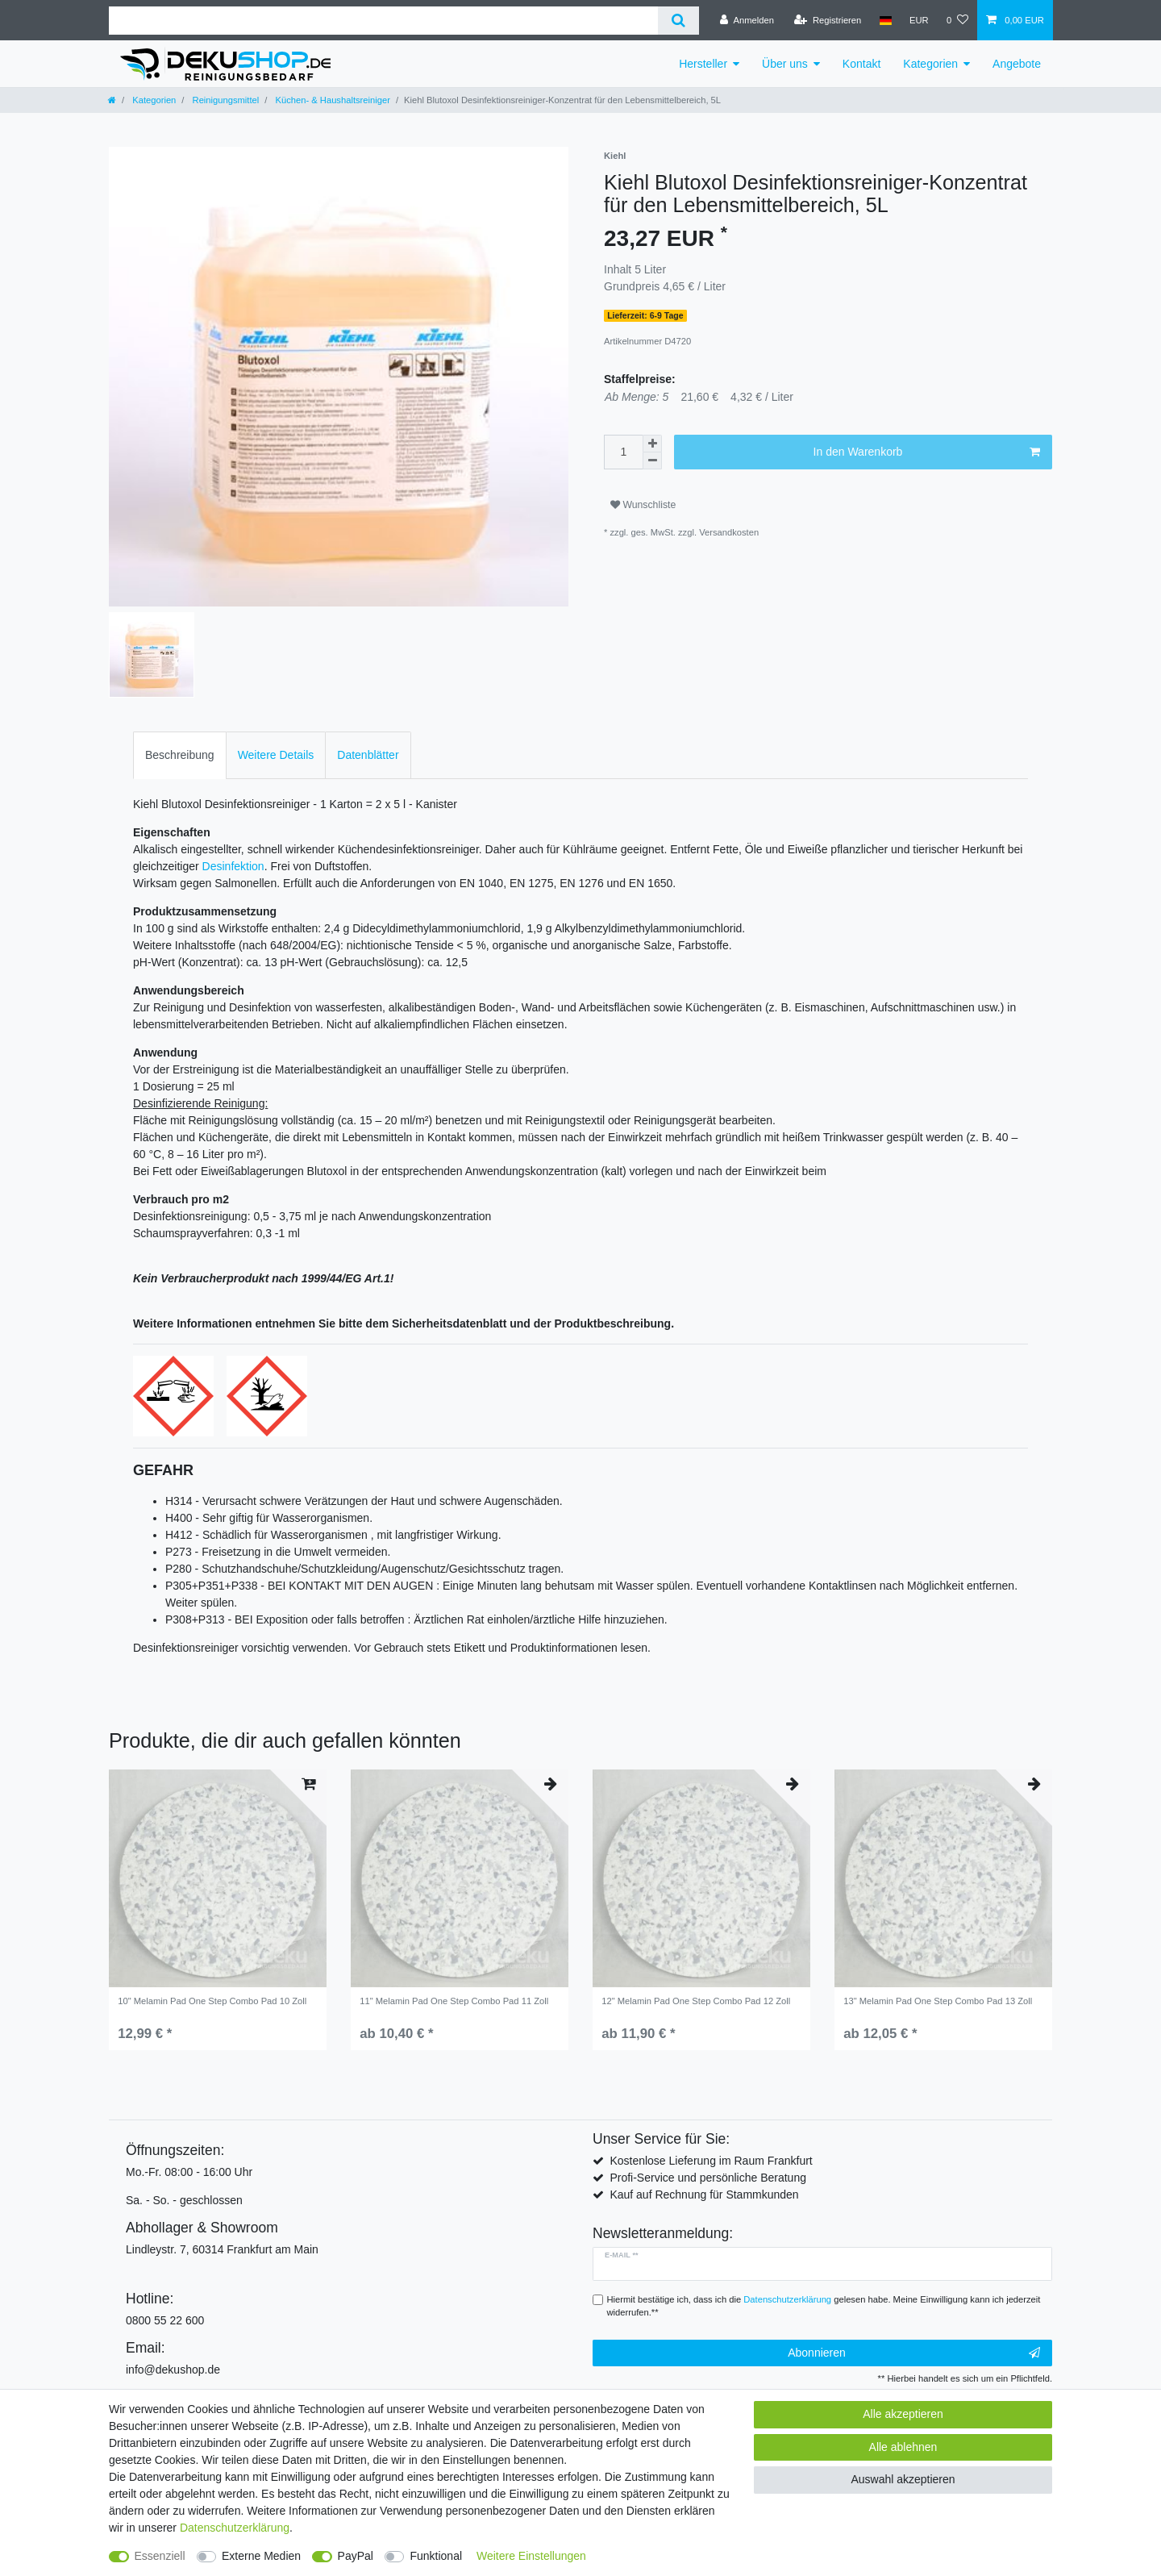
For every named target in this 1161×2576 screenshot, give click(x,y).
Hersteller (703, 63)
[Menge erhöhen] (652, 443)
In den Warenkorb (927, 452)
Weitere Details (276, 754)
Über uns (785, 63)
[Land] (885, 20)
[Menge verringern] (652, 460)
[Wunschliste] (957, 20)
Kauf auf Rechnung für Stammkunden (704, 2194)
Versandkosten (729, 532)
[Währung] (919, 20)
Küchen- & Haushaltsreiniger (331, 100)
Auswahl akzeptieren (903, 2479)
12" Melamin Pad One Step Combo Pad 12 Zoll (695, 2001)
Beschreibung (179, 754)
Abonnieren (914, 2353)
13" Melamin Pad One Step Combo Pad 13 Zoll (937, 2001)
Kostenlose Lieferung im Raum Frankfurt (711, 2160)
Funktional (436, 2555)
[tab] (180, 755)
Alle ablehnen (903, 2447)
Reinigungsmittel (224, 100)
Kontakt (861, 63)
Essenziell (160, 2555)
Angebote (1016, 63)
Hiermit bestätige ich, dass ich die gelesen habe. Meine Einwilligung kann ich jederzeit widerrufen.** (824, 2306)
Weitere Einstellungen (531, 2555)
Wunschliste (643, 505)
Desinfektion (233, 866)
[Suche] (678, 20)
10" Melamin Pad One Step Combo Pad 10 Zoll (212, 2001)
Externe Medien (261, 2555)
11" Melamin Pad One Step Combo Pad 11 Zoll (454, 2001)
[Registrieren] (827, 20)
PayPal (355, 2555)
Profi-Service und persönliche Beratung (708, 2177)
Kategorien (930, 63)
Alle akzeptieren (903, 2413)
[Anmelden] (747, 20)
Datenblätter (367, 754)
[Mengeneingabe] (623, 452)
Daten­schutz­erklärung (234, 2527)
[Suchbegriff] (383, 20)
